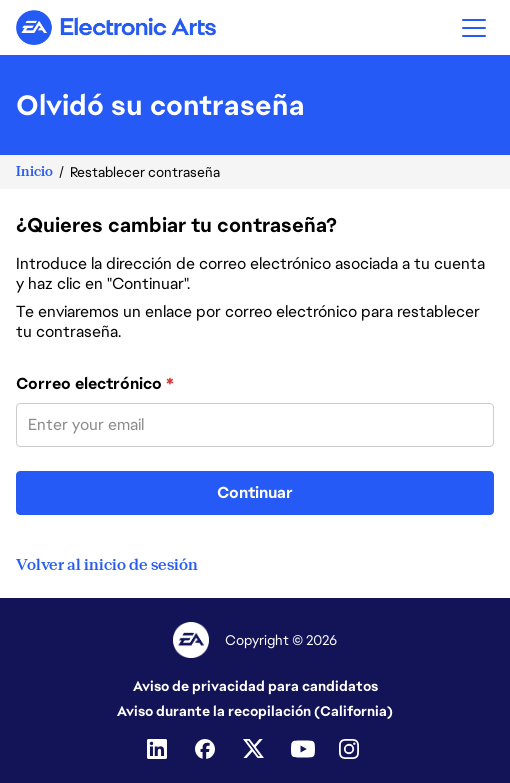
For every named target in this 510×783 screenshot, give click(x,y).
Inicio (34, 171)
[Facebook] (207, 749)
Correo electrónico (95, 384)
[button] (474, 27)
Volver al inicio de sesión (107, 565)
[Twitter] (255, 749)
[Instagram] (351, 749)
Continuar (255, 492)
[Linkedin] (159, 749)
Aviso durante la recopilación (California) (255, 711)
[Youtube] (303, 749)
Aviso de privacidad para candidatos (255, 686)
